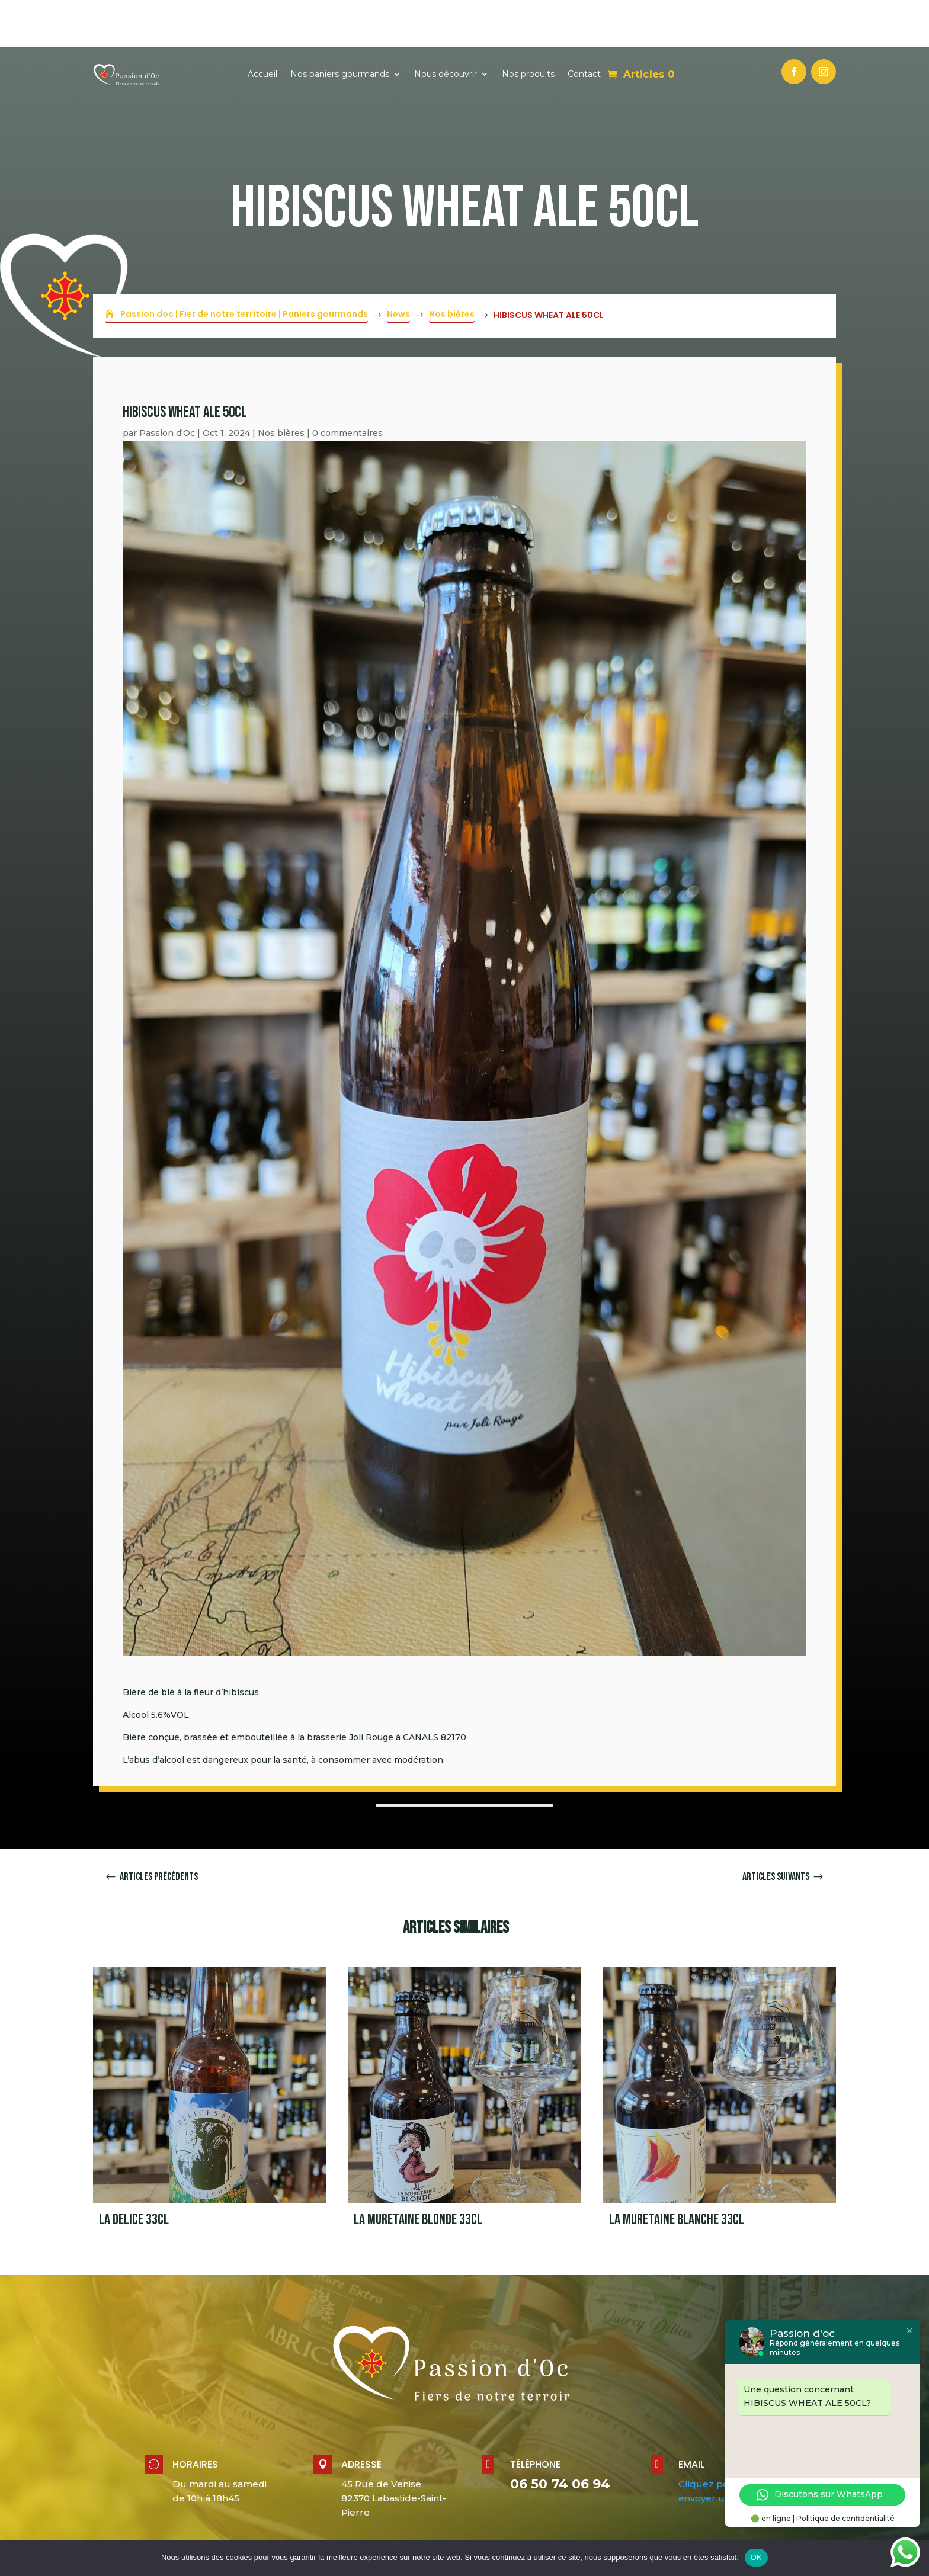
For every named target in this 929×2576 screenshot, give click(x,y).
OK (756, 2557)
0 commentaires (347, 385)
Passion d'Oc (167, 385)
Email (691, 2417)
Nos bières (281, 385)
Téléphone (535, 2417)
